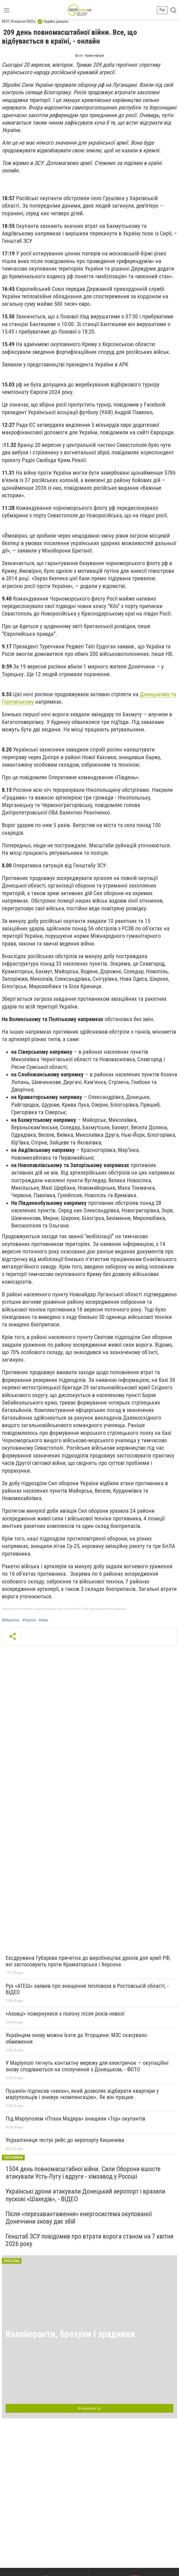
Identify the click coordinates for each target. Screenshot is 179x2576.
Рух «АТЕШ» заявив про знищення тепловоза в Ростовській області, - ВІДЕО (87, 1989)
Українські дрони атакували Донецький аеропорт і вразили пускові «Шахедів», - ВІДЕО (85, 2195)
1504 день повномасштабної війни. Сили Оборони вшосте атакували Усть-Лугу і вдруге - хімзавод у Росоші (83, 2172)
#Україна (29, 1620)
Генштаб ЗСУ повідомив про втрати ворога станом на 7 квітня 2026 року (89, 2240)
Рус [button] (162, 10)
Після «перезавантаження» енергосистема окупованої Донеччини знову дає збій (79, 2217)
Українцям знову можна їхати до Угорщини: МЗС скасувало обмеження (76, 2038)
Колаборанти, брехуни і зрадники (70, 2334)
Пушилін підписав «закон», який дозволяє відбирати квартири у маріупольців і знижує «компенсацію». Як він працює (82, 2094)
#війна (43, 1620)
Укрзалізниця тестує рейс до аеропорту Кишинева (65, 2140)
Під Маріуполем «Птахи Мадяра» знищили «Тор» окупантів (75, 2118)
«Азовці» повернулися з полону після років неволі (65, 2013)
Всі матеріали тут (89, 2408)
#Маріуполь (11, 1620)
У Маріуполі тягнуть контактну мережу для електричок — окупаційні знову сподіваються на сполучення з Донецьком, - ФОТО (87, 2066)
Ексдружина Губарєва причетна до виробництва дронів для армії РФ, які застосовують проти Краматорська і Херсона (88, 1961)
